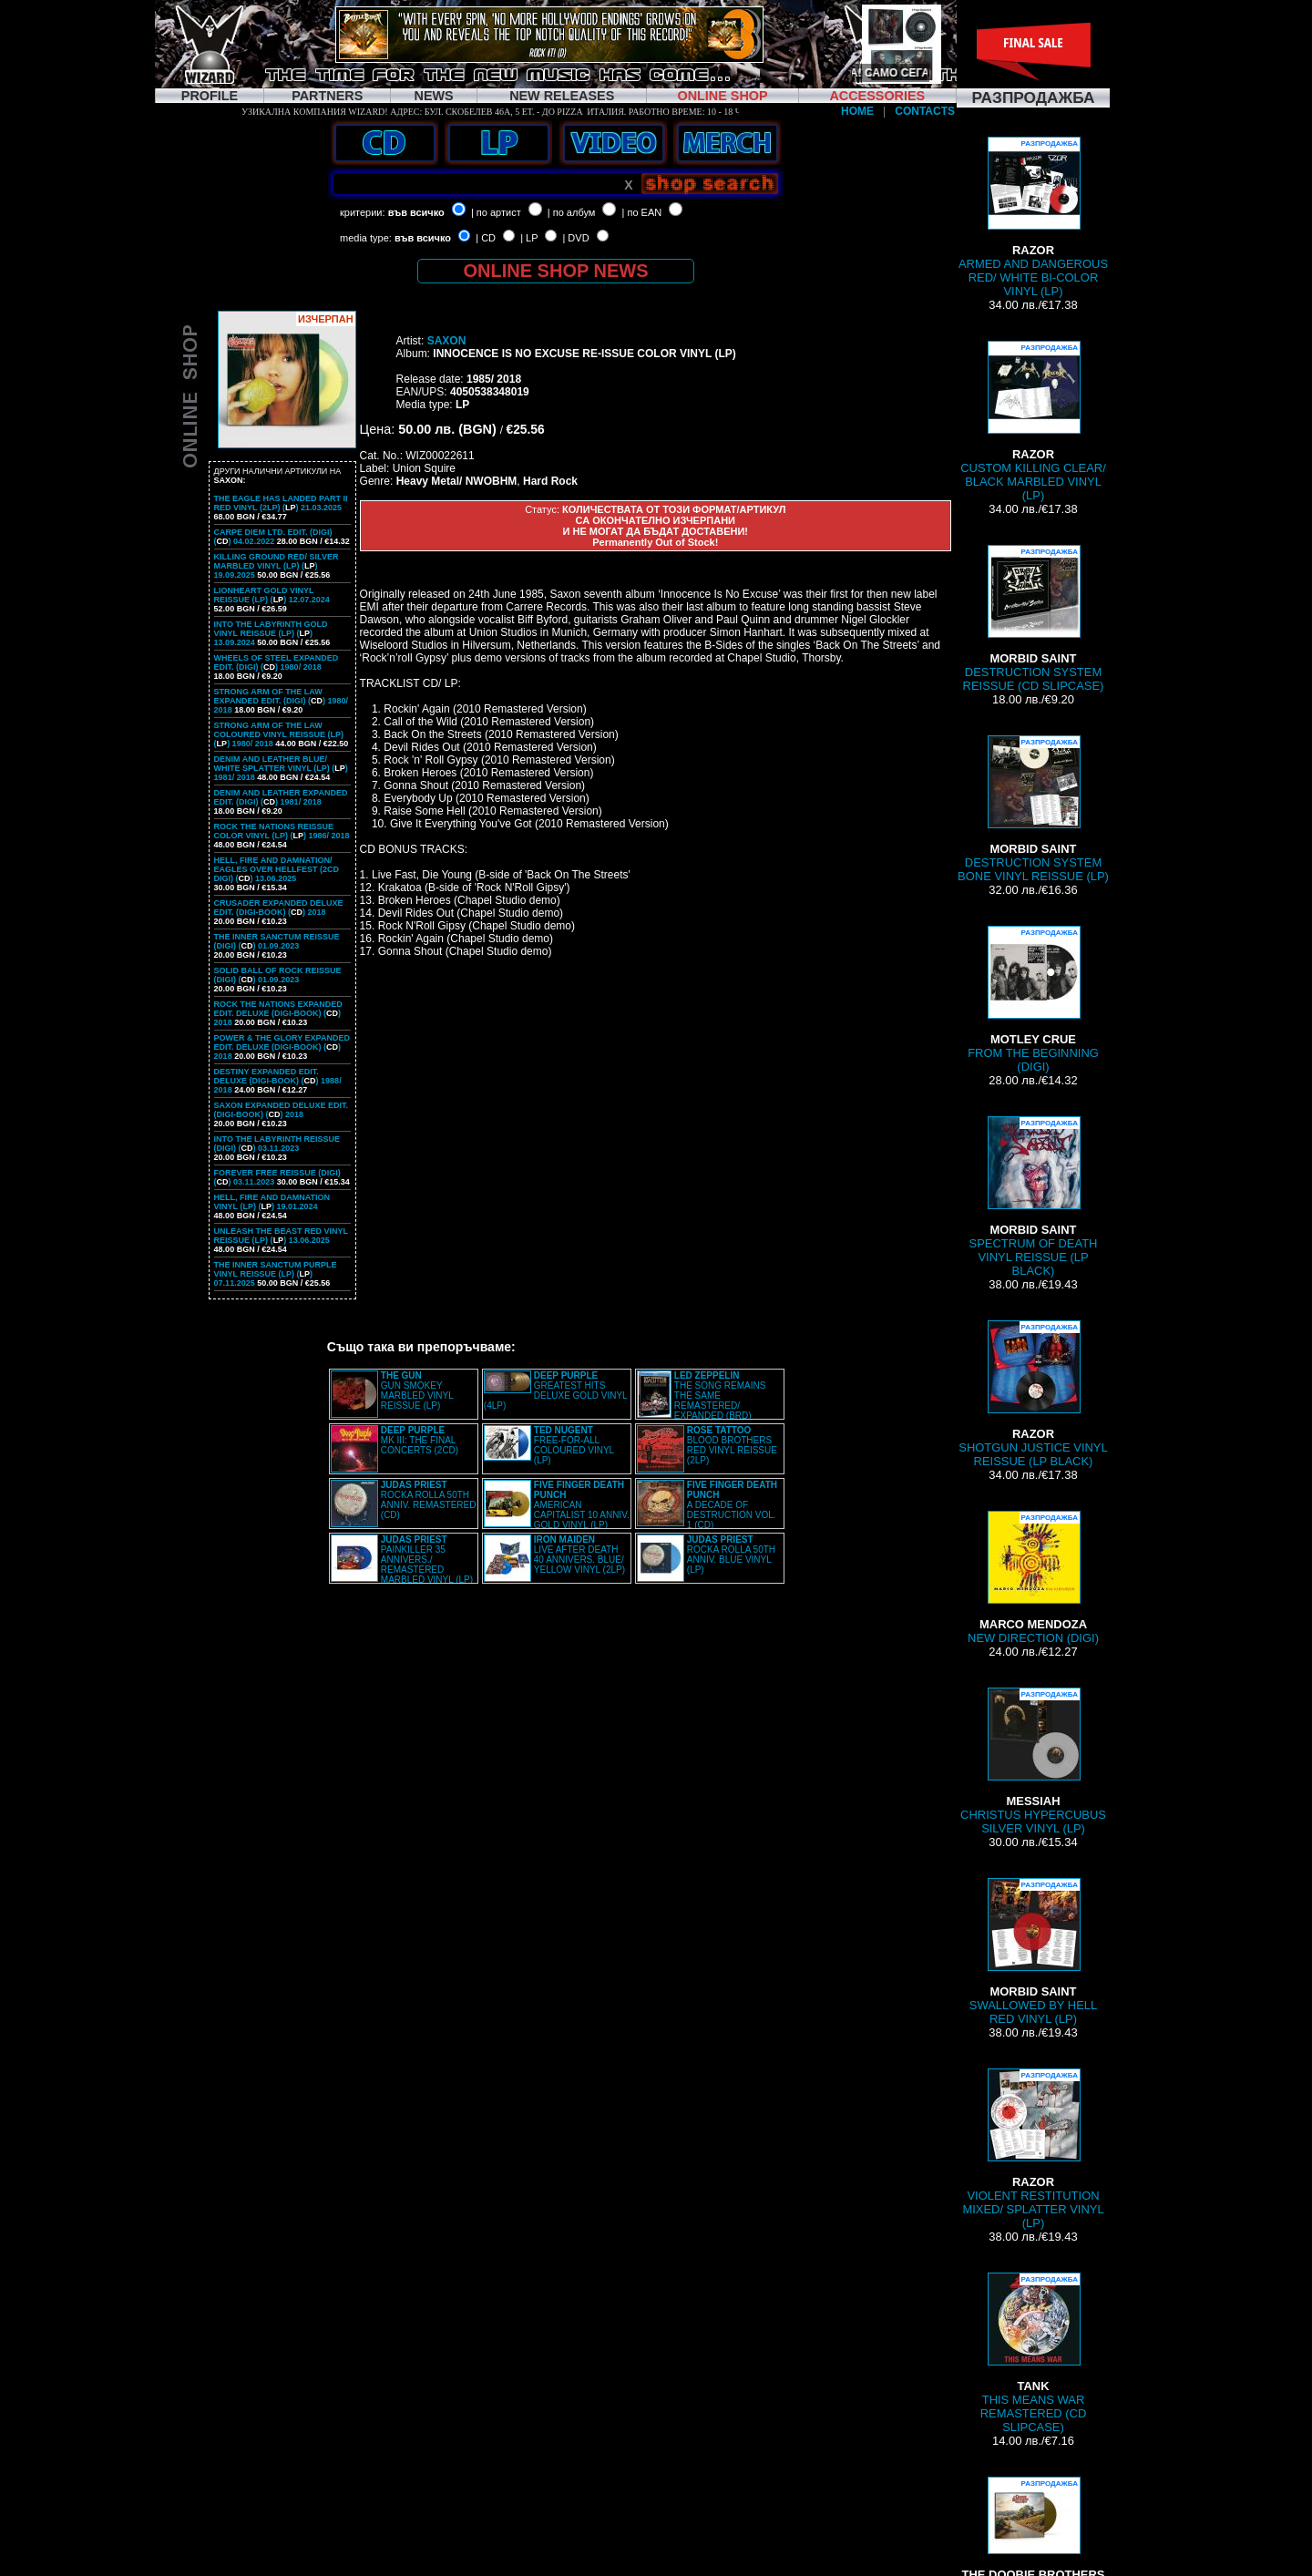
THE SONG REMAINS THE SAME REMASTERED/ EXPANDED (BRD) (720, 1395)
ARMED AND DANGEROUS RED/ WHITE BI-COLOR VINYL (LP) (1033, 217)
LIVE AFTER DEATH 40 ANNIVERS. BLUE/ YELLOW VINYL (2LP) (579, 1554)
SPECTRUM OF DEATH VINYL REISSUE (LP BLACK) (1033, 1197)
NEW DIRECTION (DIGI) (1033, 1578)
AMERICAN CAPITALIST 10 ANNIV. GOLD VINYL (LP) (582, 1505)
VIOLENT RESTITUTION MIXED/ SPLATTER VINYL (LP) (1032, 2149)
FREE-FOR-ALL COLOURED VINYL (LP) (574, 1445)
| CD (486, 237)
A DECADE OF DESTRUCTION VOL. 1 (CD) (732, 1505)
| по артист (496, 212)
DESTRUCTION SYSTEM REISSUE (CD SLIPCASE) (1033, 619)
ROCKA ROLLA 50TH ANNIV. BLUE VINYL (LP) (731, 1554)
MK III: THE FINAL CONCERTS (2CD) (419, 1440)
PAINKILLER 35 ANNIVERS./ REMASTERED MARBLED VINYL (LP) (427, 1559)
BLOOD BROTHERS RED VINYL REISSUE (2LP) (732, 1445)
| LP (529, 237)
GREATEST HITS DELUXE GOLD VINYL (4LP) (555, 1390)
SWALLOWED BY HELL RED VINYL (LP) (1033, 1952)
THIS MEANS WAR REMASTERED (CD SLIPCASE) (1033, 2353)
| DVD (575, 237)
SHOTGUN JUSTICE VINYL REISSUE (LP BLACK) (1032, 1394)
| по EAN (642, 212)
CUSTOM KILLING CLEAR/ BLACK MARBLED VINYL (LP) (1033, 421)
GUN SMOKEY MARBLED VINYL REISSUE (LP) (417, 1390)
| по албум (572, 212)
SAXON (446, 340)
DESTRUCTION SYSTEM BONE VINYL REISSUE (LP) (1033, 809)
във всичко (416, 212)
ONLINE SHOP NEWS (556, 271)
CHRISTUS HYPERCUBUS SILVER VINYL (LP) (1033, 1761)
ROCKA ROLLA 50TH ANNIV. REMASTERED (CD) (429, 1500)
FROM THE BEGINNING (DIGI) (1033, 999)
